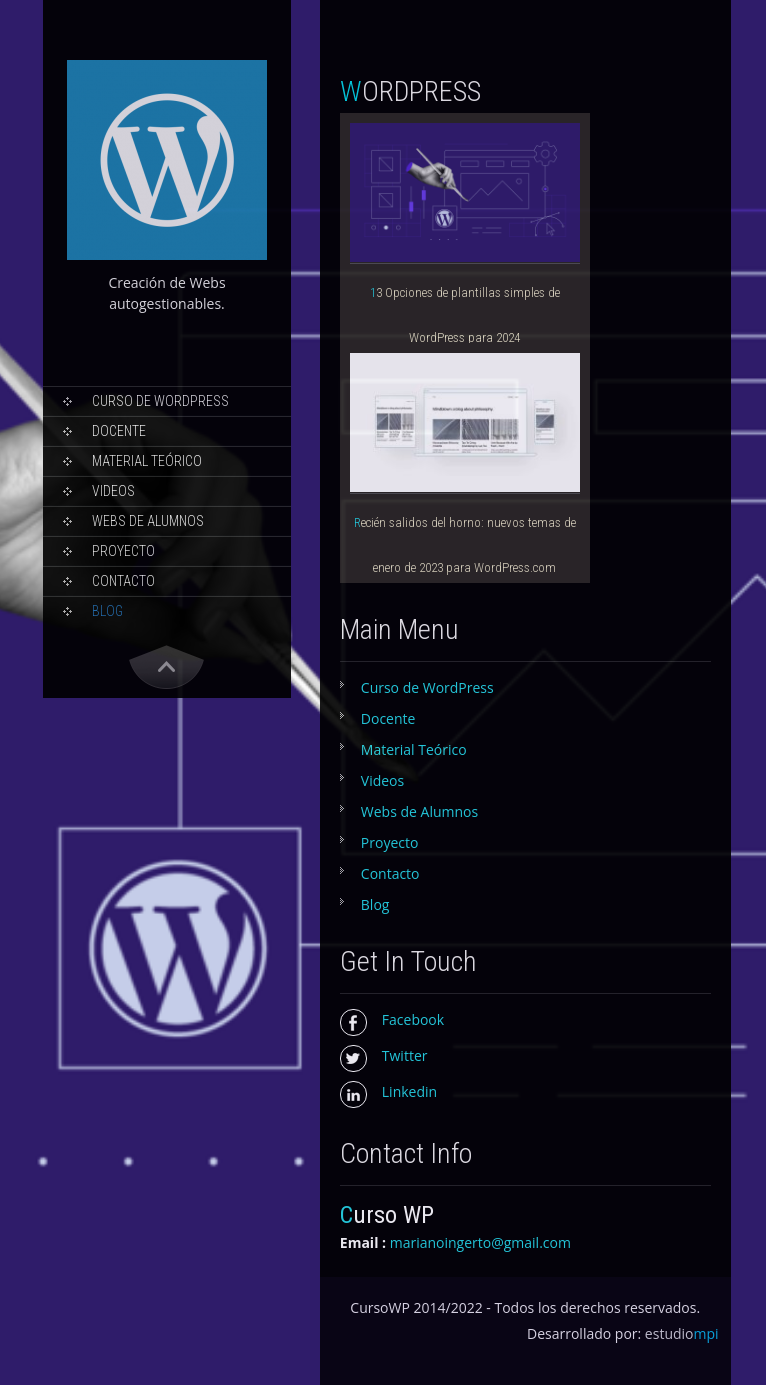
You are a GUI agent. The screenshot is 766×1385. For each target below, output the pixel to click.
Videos (113, 491)
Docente (119, 431)
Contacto (123, 581)
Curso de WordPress (160, 401)
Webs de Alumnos (148, 521)
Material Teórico (147, 461)
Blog (107, 611)
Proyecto (123, 551)
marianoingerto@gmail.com (480, 1242)
